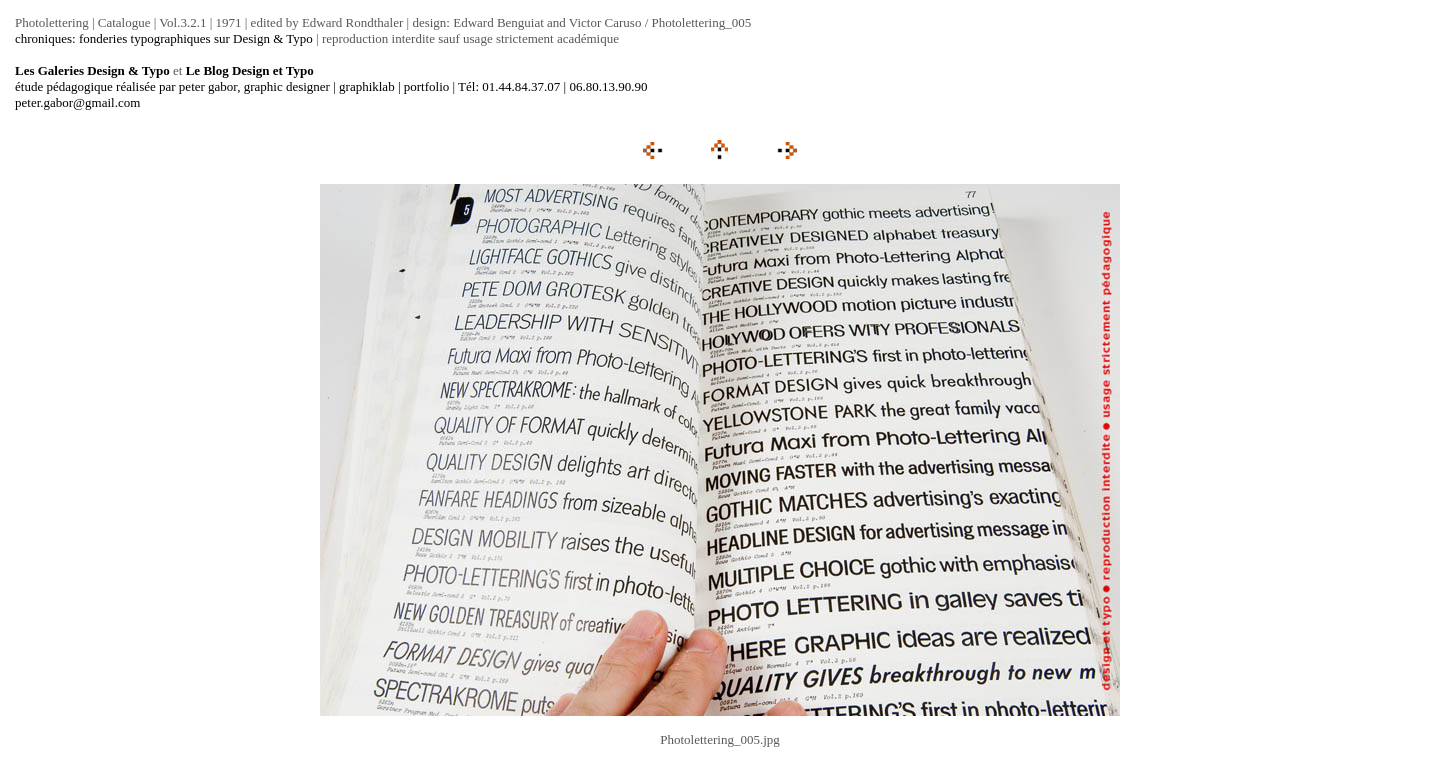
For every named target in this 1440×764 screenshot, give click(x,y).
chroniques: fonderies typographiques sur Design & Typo (164, 38)
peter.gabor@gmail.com (77, 102)
